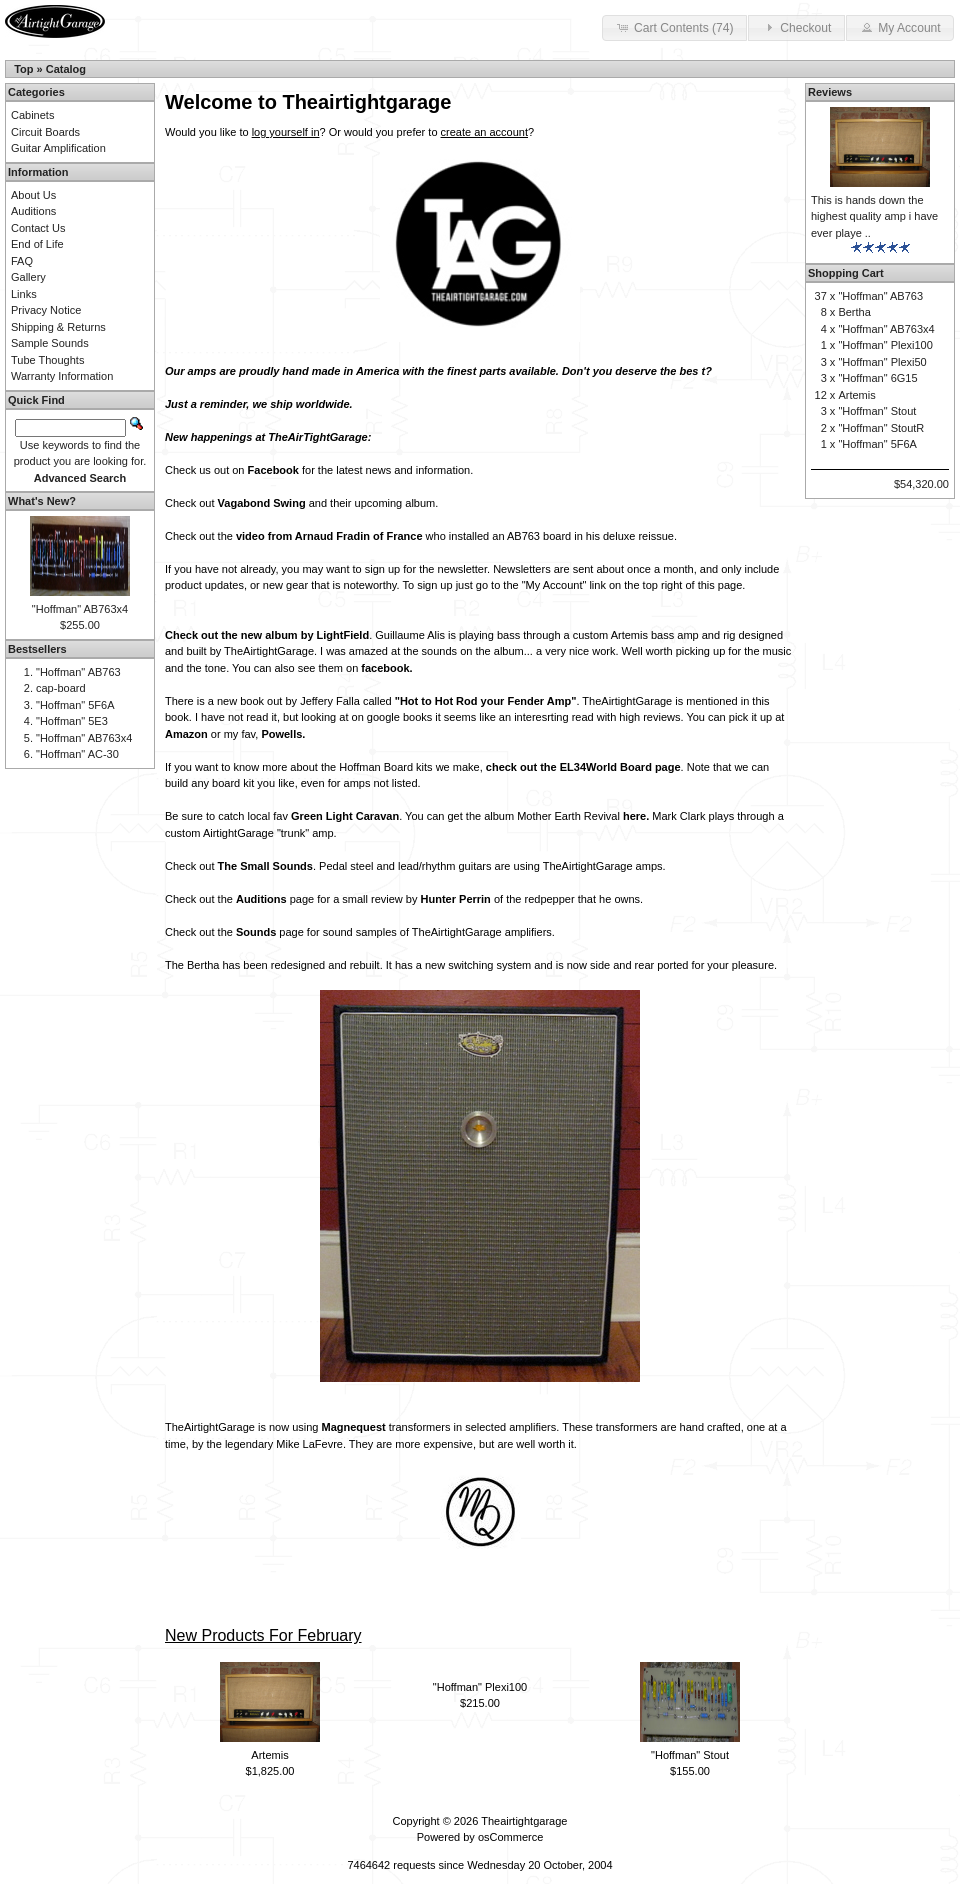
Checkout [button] (796, 27)
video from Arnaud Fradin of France (329, 536)
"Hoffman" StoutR (881, 428)
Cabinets (32, 115)
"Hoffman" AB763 (78, 672)
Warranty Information (62, 376)
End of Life (37, 244)
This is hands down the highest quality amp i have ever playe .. (874, 216)
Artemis (269, 1755)
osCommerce (510, 1837)
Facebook (273, 470)
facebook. (386, 668)
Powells (281, 734)
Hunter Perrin (456, 899)
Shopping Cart (846, 273)
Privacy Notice (46, 310)
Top (23, 69)
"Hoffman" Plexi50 (882, 362)
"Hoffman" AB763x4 (80, 609)
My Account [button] (900, 27)
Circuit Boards (45, 132)
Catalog (66, 69)
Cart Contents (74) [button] (674, 27)
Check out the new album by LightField (267, 635)
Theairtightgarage (524, 1821)
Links (24, 294)
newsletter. (464, 569)
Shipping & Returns (58, 327)
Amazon (186, 734)
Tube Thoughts (47, 360)
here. (636, 816)
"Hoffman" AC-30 (77, 754)
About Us (33, 195)
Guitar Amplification (58, 148)
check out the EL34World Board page (583, 767)
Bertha (854, 312)
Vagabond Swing (262, 503)
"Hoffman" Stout (690, 1755)
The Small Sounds (265, 866)
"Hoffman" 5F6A (75, 705)
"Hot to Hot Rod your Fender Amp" (486, 701)
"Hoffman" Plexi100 (480, 1687)
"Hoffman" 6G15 (877, 378)
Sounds (256, 932)
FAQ (22, 261)
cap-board (61, 688)
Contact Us (38, 228)
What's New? (42, 501)
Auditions (261, 899)
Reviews (830, 92)
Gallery (28, 277)
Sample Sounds (50, 343)
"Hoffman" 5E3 (72, 721)
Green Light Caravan (345, 816)
